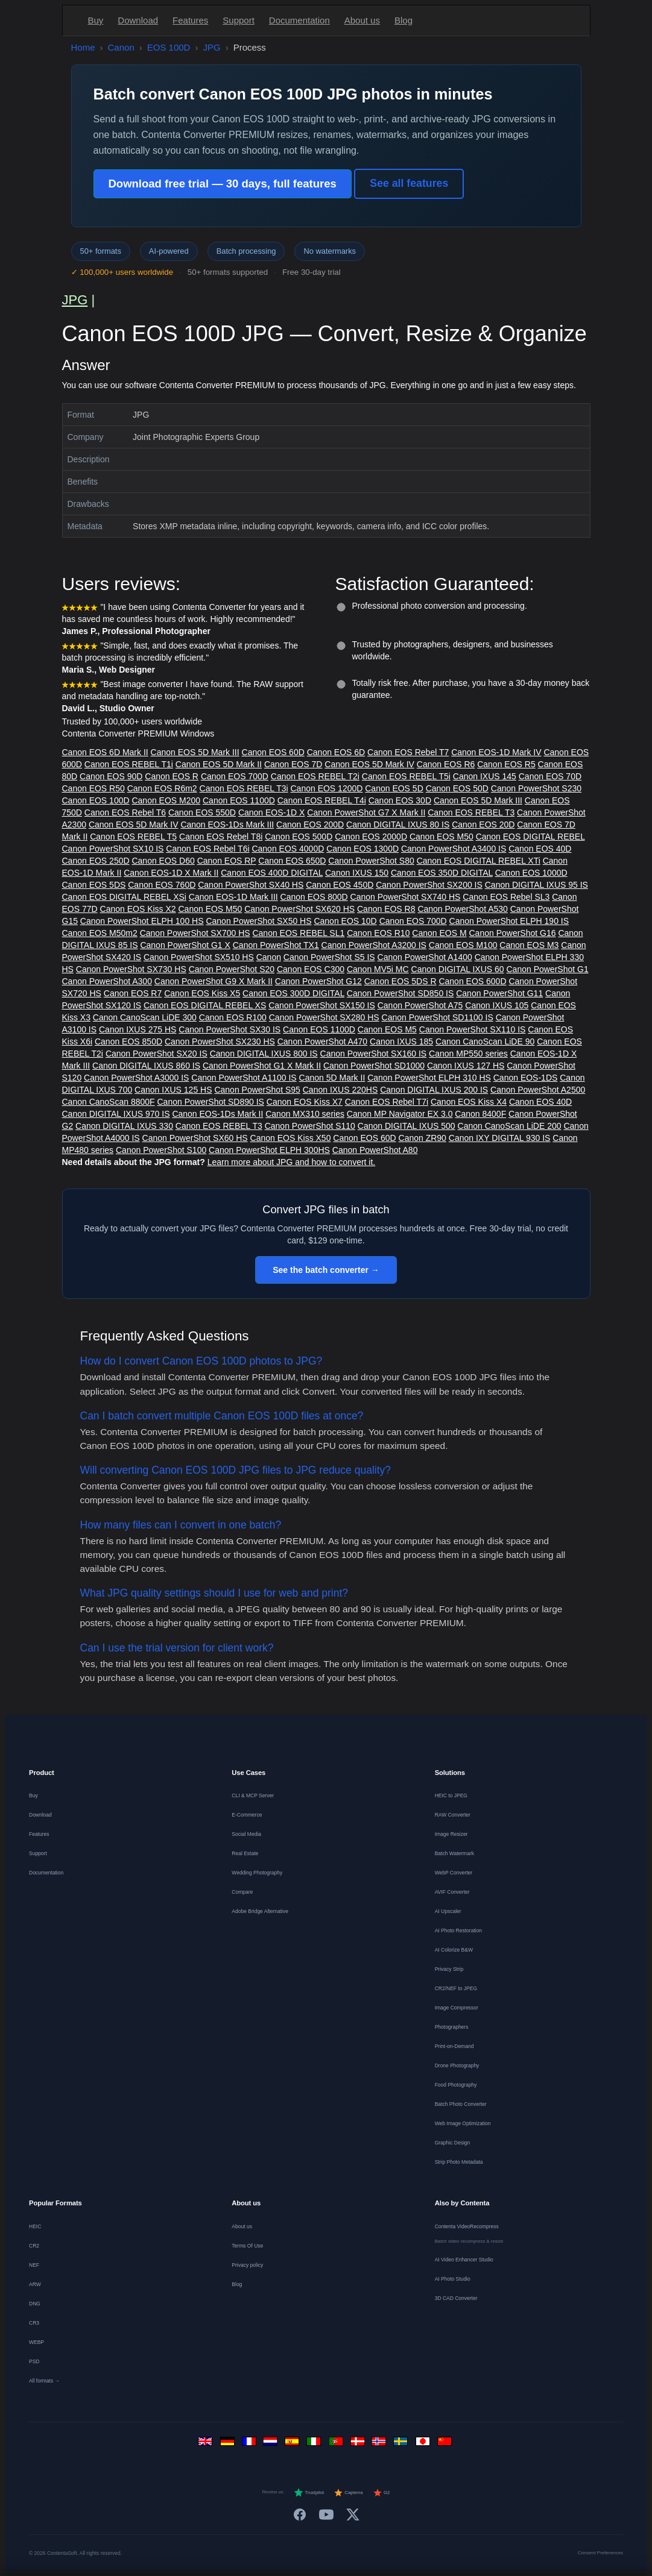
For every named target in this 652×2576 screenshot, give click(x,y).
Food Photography (456, 2085)
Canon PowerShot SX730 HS (131, 969)
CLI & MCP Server (253, 1795)
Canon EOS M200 (165, 800)
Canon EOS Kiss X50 (290, 1138)
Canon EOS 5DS (94, 885)
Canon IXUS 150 (356, 873)
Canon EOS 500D (298, 836)
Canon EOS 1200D (327, 788)
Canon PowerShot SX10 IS (113, 848)
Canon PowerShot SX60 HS (195, 1138)
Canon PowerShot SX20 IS (156, 1053)
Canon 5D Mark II (332, 1077)
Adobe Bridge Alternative (260, 1911)
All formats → (44, 2381)
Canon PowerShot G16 (512, 933)
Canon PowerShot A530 (462, 909)
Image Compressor (456, 2008)
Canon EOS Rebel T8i (220, 836)
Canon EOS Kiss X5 (202, 993)
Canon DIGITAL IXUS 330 (124, 1126)
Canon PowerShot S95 (257, 1090)
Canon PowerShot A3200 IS (373, 945)
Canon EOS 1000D (531, 873)
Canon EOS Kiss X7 (305, 1102)
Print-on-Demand (454, 2046)
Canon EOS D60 (162, 860)
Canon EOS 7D (293, 764)
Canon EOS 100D (96, 800)
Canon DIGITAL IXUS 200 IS (434, 1090)
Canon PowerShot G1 (547, 969)
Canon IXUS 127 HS (465, 1065)
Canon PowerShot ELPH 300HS (269, 1150)
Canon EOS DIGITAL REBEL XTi (478, 860)
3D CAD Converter (456, 2298)
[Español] (294, 2444)
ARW (35, 2284)
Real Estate (245, 1853)
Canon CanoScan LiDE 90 (484, 1041)
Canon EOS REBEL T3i (244, 788)
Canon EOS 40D (539, 848)
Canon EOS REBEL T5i (406, 776)
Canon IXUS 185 (401, 1041)
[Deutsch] (229, 2444)
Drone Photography (457, 2065)
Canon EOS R (171, 776)
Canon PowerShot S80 (371, 860)
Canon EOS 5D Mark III (195, 752)
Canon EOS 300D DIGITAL (293, 993)
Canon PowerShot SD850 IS (400, 993)
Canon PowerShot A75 (420, 1005)
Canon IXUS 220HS (340, 1090)
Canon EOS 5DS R (400, 981)
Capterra (348, 2493)
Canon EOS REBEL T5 (133, 836)
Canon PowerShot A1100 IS (243, 1077)
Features (190, 20)
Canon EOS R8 (386, 909)
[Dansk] (359, 2444)
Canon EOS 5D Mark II (219, 764)
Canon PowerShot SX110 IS (472, 1029)
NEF (34, 2265)
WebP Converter (454, 1873)
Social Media (246, 1834)
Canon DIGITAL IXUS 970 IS (116, 1114)
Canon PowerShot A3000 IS (136, 1077)
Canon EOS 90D (111, 776)
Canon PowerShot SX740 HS (405, 897)
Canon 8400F (480, 1114)
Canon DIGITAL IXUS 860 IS (146, 1065)
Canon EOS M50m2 (100, 933)
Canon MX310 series (304, 1114)
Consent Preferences (600, 2553)
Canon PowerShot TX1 (276, 945)
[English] (207, 2444)
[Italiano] (315, 2444)
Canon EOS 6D (336, 752)
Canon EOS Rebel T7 (408, 752)
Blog (403, 20)
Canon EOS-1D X (271, 812)
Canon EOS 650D (292, 860)
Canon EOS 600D (472, 981)
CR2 (34, 2246)
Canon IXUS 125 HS (173, 1090)
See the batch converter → (326, 1270)
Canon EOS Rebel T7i (386, 1102)
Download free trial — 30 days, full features (223, 183)
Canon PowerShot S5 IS (329, 957)
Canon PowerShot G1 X (185, 945)
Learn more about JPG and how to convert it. (291, 1162)
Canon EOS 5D (394, 788)
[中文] (446, 2444)
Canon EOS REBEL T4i (321, 800)
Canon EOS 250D (96, 860)
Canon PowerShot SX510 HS (199, 957)
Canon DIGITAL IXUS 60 (457, 969)
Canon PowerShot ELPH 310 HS (429, 1077)
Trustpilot (309, 2493)
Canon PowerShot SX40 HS (250, 885)
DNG (34, 2304)
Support (239, 20)
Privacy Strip (449, 1969)
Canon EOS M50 (441, 836)
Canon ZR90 (422, 1138)
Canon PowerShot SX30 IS (229, 1029)
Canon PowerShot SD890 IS (210, 1102)
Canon (121, 47)
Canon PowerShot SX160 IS (373, 1053)
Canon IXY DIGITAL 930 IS (500, 1138)
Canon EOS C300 (310, 969)
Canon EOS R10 (378, 933)
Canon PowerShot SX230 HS (220, 1041)
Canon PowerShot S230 (536, 788)
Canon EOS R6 (446, 764)
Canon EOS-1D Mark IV (496, 752)
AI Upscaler (448, 1911)
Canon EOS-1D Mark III (233, 897)
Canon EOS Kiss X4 (469, 1102)
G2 (381, 2493)
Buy (96, 20)
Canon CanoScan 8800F (108, 1102)
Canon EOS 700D (234, 776)
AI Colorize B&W (454, 1950)
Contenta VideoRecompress (467, 2226)
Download (138, 20)
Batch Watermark (454, 1853)
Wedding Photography (257, 1873)
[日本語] (424, 2444)
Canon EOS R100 (233, 1017)
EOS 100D (169, 47)
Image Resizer (451, 1834)
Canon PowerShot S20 (231, 969)
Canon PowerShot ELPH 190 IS (509, 921)
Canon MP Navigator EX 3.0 (400, 1114)
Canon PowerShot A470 (322, 1041)
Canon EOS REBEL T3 (471, 812)
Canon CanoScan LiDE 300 (145, 1017)
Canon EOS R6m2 (162, 788)
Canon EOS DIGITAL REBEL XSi (124, 897)
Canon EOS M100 (463, 945)
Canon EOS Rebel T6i (207, 848)
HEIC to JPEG (451, 1795)
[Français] (250, 2444)
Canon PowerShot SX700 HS (195, 933)
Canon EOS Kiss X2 (138, 909)
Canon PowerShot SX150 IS (321, 1005)
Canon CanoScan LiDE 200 (510, 1126)
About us (362, 20)
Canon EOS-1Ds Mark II (217, 1114)
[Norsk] (381, 2444)
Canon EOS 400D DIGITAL (272, 873)
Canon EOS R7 (133, 993)
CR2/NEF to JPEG (456, 1988)
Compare (242, 1892)
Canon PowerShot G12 (318, 981)
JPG (211, 47)
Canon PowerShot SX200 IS (429, 885)
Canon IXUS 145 (484, 776)
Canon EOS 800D (314, 897)
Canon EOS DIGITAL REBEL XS (205, 1005)
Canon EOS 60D (273, 752)
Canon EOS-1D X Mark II (171, 873)
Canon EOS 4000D (288, 848)
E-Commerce (247, 1815)
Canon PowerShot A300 (107, 981)
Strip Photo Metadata (459, 2162)
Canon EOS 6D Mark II (105, 752)
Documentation (299, 20)
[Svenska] (402, 2444)
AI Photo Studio (452, 2279)
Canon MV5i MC (378, 969)
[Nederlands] (272, 2444)
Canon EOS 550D (202, 812)
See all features (409, 183)
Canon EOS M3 (529, 945)
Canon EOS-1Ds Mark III (227, 824)
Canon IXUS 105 (496, 1005)
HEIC (35, 2226)
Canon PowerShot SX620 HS (299, 909)
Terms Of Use (247, 2246)
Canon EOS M (439, 933)
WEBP (36, 2342)
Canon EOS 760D (161, 885)
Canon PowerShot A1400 (425, 957)
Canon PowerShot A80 (375, 1150)
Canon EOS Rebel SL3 (506, 897)
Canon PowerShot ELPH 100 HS (142, 921)
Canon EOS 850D (128, 1041)
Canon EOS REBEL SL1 (298, 933)
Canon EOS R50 (93, 788)
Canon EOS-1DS (525, 1077)
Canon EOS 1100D (239, 800)
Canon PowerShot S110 (310, 1126)
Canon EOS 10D (345, 921)
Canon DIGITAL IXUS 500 (406, 1126)
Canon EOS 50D (457, 788)
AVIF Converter (452, 1892)
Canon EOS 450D (339, 885)
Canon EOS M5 (387, 1029)
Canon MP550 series (468, 1053)
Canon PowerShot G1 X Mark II (262, 1065)
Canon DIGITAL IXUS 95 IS (536, 885)
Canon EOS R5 (506, 764)
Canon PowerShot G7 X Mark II (366, 812)
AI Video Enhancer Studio (464, 2260)
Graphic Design (452, 2143)
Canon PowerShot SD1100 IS (437, 1017)
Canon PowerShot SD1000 (374, 1065)
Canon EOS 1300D (362, 848)
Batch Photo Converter (461, 2104)
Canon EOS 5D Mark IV (369, 764)
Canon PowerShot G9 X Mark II (213, 981)
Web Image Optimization (463, 2123)
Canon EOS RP (226, 860)
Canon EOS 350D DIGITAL (442, 873)
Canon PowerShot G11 (499, 993)
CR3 (34, 2323)
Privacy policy (247, 2265)
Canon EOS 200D (310, 824)
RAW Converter (452, 1815)
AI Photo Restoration (458, 1930)
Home (83, 47)
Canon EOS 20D (483, 824)
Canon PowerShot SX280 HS (324, 1017)
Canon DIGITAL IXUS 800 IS (264, 1053)
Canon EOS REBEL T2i (315, 776)
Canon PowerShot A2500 (537, 1090)
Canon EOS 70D (550, 776)
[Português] (337, 2444)
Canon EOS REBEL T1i (128, 764)
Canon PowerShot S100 (161, 1150)
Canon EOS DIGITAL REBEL (530, 836)
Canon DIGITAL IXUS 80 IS (397, 824)
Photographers (452, 2027)
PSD (34, 2361)
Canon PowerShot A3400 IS (453, 848)
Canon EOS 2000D (371, 836)
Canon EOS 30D (400, 800)
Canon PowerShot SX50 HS (258, 921)
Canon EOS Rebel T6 (125, 812)
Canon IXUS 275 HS (137, 1029)
